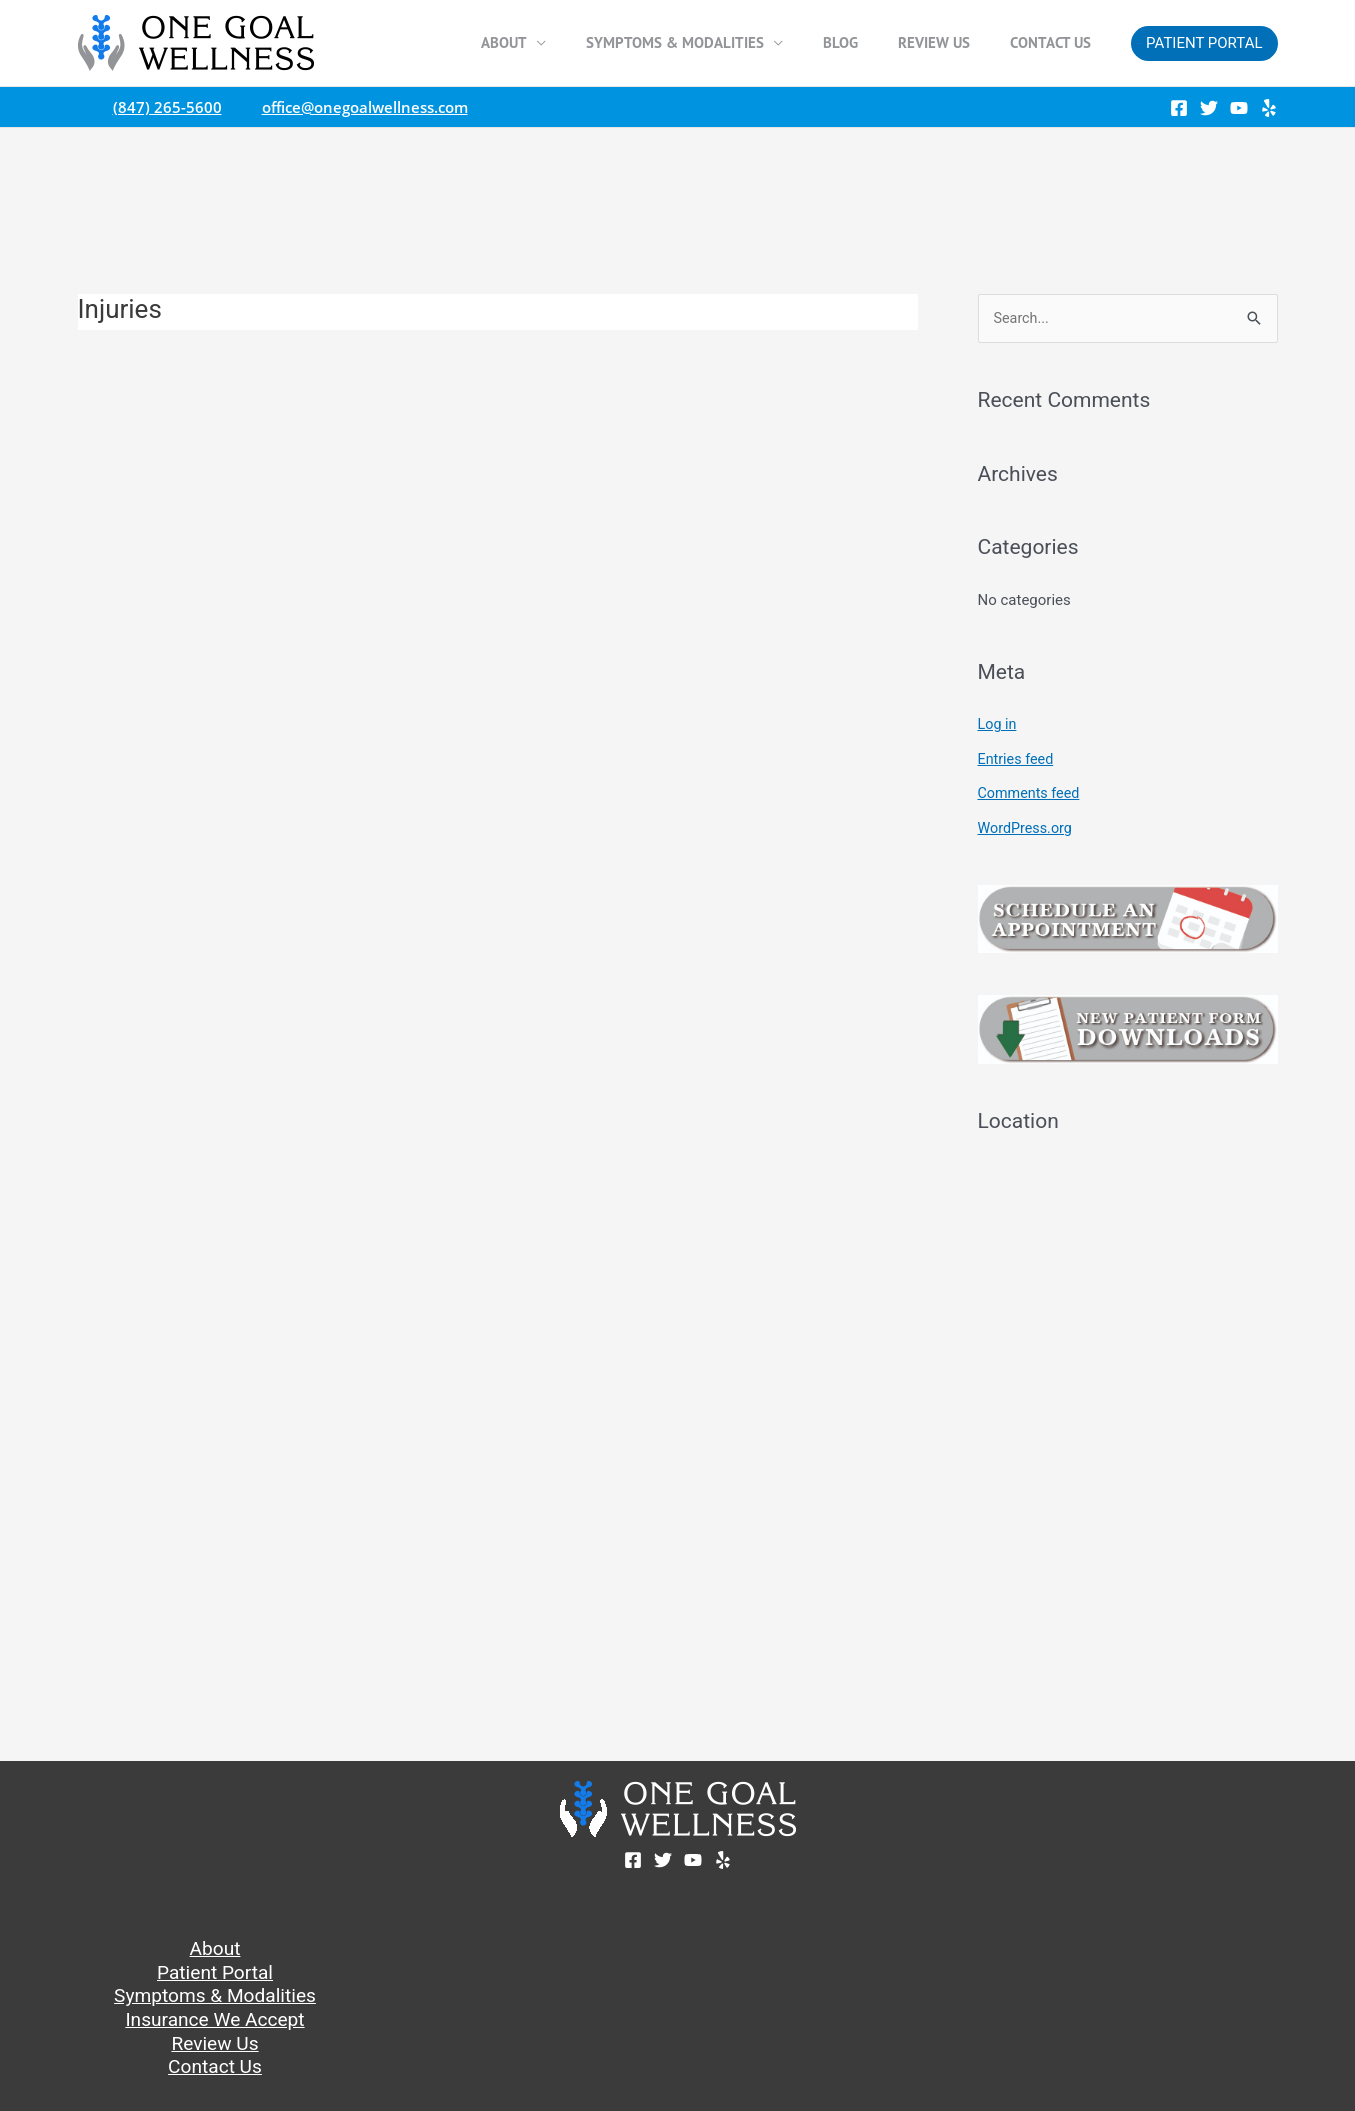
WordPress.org (1027, 827)
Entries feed (1017, 759)
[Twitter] (1209, 108)
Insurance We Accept (215, 2022)
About (214, 1947)
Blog (865, 42)
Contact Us (1055, 42)
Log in (998, 725)
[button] (1204, 43)
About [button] (549, 42)
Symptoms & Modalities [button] (710, 42)
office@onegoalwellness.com (360, 107)
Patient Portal (214, 1972)
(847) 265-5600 (162, 107)
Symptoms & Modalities (214, 1997)
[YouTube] (1239, 108)
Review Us (949, 42)
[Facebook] (1179, 108)
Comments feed (1031, 793)
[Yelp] (1269, 108)
